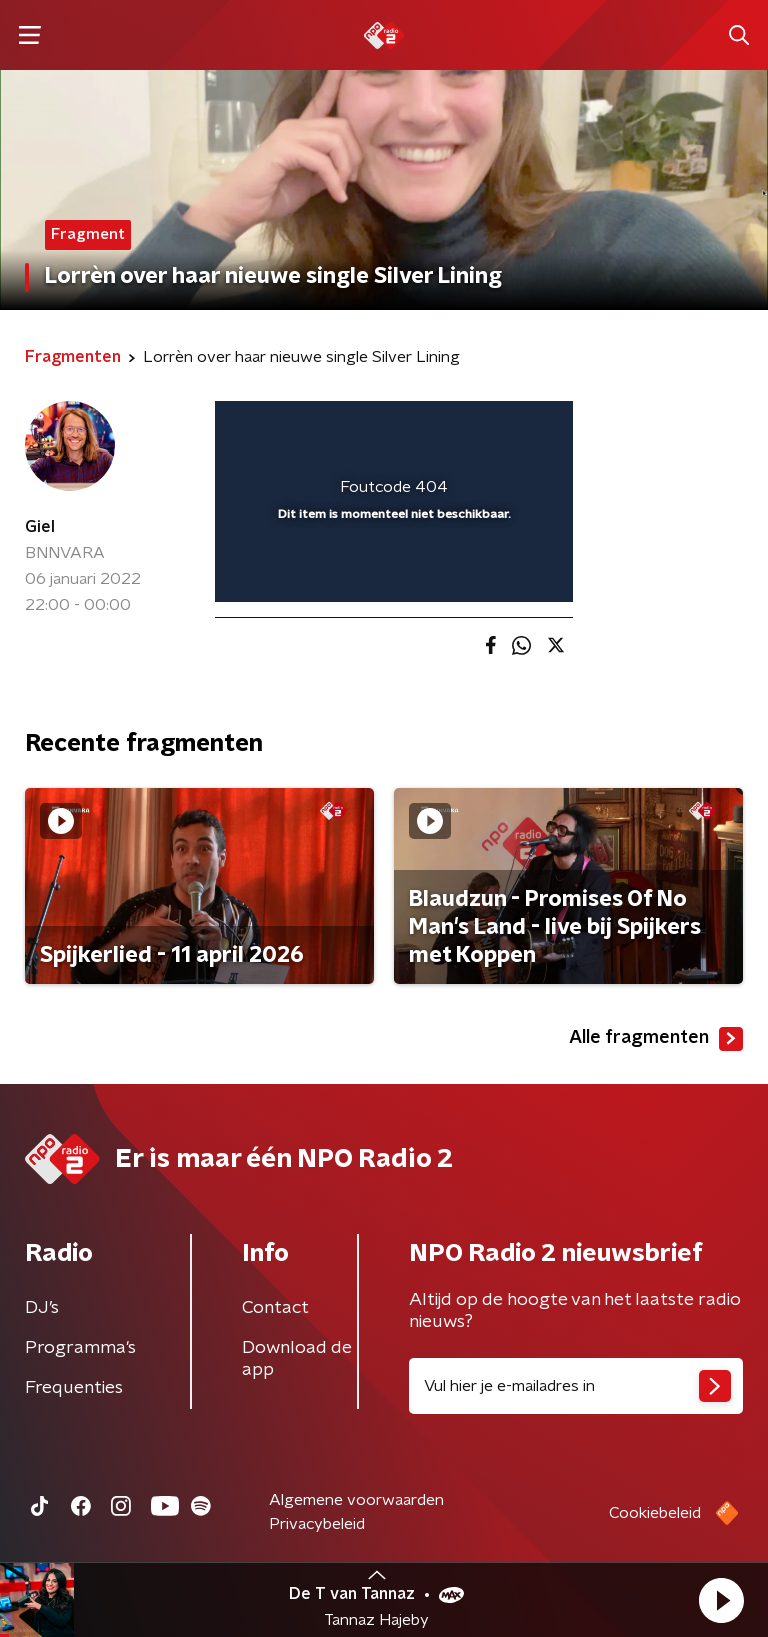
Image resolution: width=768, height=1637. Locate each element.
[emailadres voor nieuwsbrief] (576, 1386)
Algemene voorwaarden (356, 1500)
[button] (721, 1600)
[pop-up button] (465, 429)
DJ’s (42, 1308)
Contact (275, 1308)
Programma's (80, 1348)
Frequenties (74, 1388)
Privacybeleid (317, 1524)
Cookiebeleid (655, 1513)
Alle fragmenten (656, 1039)
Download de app (297, 1359)
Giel (40, 527)
